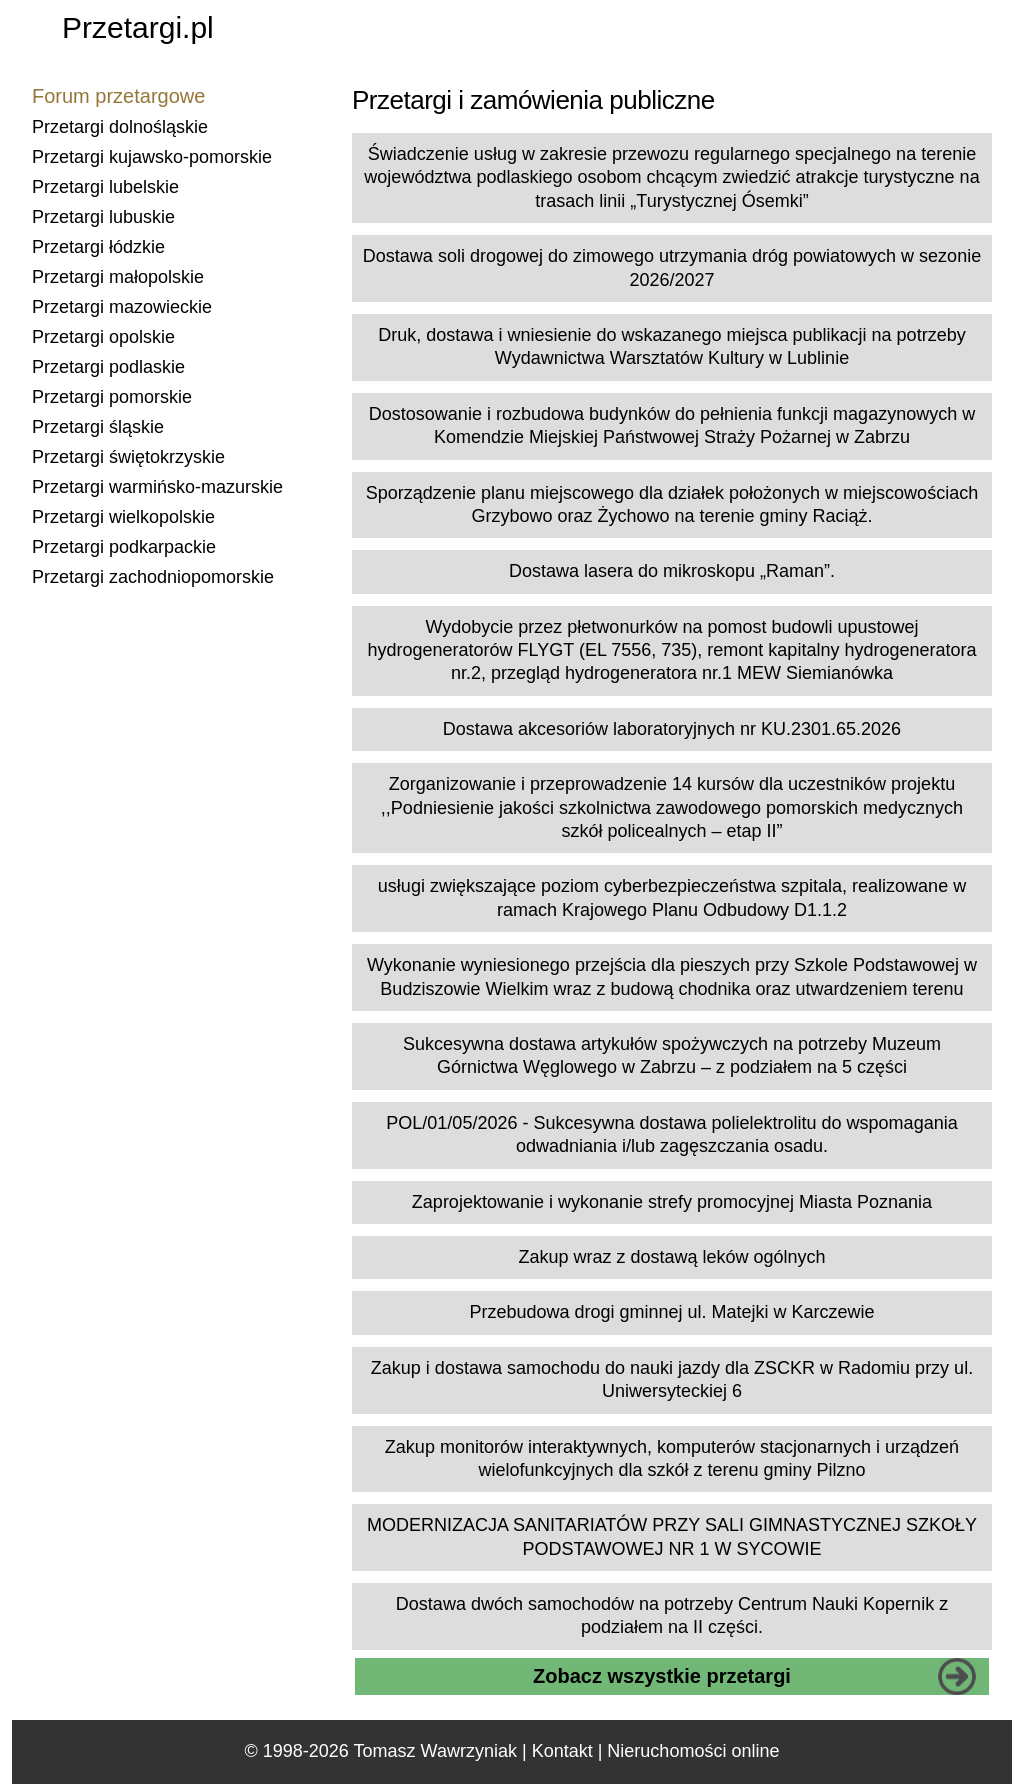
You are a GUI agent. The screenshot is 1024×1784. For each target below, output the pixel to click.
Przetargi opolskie (103, 337)
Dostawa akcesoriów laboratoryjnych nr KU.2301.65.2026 (672, 729)
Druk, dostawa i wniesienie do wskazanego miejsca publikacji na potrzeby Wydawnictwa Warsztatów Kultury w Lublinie (671, 346)
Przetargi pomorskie (112, 397)
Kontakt (562, 1751)
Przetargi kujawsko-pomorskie (152, 157)
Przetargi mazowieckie (122, 307)
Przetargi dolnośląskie (120, 127)
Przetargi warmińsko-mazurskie (157, 487)
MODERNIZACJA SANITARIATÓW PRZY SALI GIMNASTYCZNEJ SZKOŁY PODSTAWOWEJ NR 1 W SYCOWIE (672, 1536)
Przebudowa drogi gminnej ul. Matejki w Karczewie (671, 1312)
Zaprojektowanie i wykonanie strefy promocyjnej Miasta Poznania (672, 1202)
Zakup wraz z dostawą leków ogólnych (671, 1257)
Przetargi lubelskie (105, 187)
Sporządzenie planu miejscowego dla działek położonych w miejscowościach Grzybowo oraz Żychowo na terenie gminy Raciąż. (672, 504)
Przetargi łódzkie (98, 247)
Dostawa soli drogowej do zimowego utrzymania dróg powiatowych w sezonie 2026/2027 (672, 267)
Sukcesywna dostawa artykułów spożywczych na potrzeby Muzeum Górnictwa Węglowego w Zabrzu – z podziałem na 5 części (672, 1055)
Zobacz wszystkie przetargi (662, 1676)
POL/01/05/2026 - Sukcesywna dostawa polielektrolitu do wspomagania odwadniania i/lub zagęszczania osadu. (671, 1134)
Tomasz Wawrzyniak (435, 1751)
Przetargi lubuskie (103, 217)
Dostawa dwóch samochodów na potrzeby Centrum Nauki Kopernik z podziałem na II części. (672, 1615)
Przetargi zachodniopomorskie (153, 577)
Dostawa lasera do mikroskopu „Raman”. (672, 571)
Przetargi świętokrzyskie (128, 457)
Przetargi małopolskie (118, 277)
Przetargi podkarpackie (124, 547)
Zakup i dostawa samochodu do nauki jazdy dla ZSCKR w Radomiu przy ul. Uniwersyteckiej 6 (672, 1379)
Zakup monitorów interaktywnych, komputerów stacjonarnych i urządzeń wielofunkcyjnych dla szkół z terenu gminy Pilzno (672, 1458)
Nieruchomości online (693, 1751)
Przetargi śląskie (98, 427)
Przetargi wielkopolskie (123, 517)
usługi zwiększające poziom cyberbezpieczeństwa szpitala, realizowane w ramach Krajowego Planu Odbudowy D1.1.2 (672, 897)
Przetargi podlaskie (108, 367)
